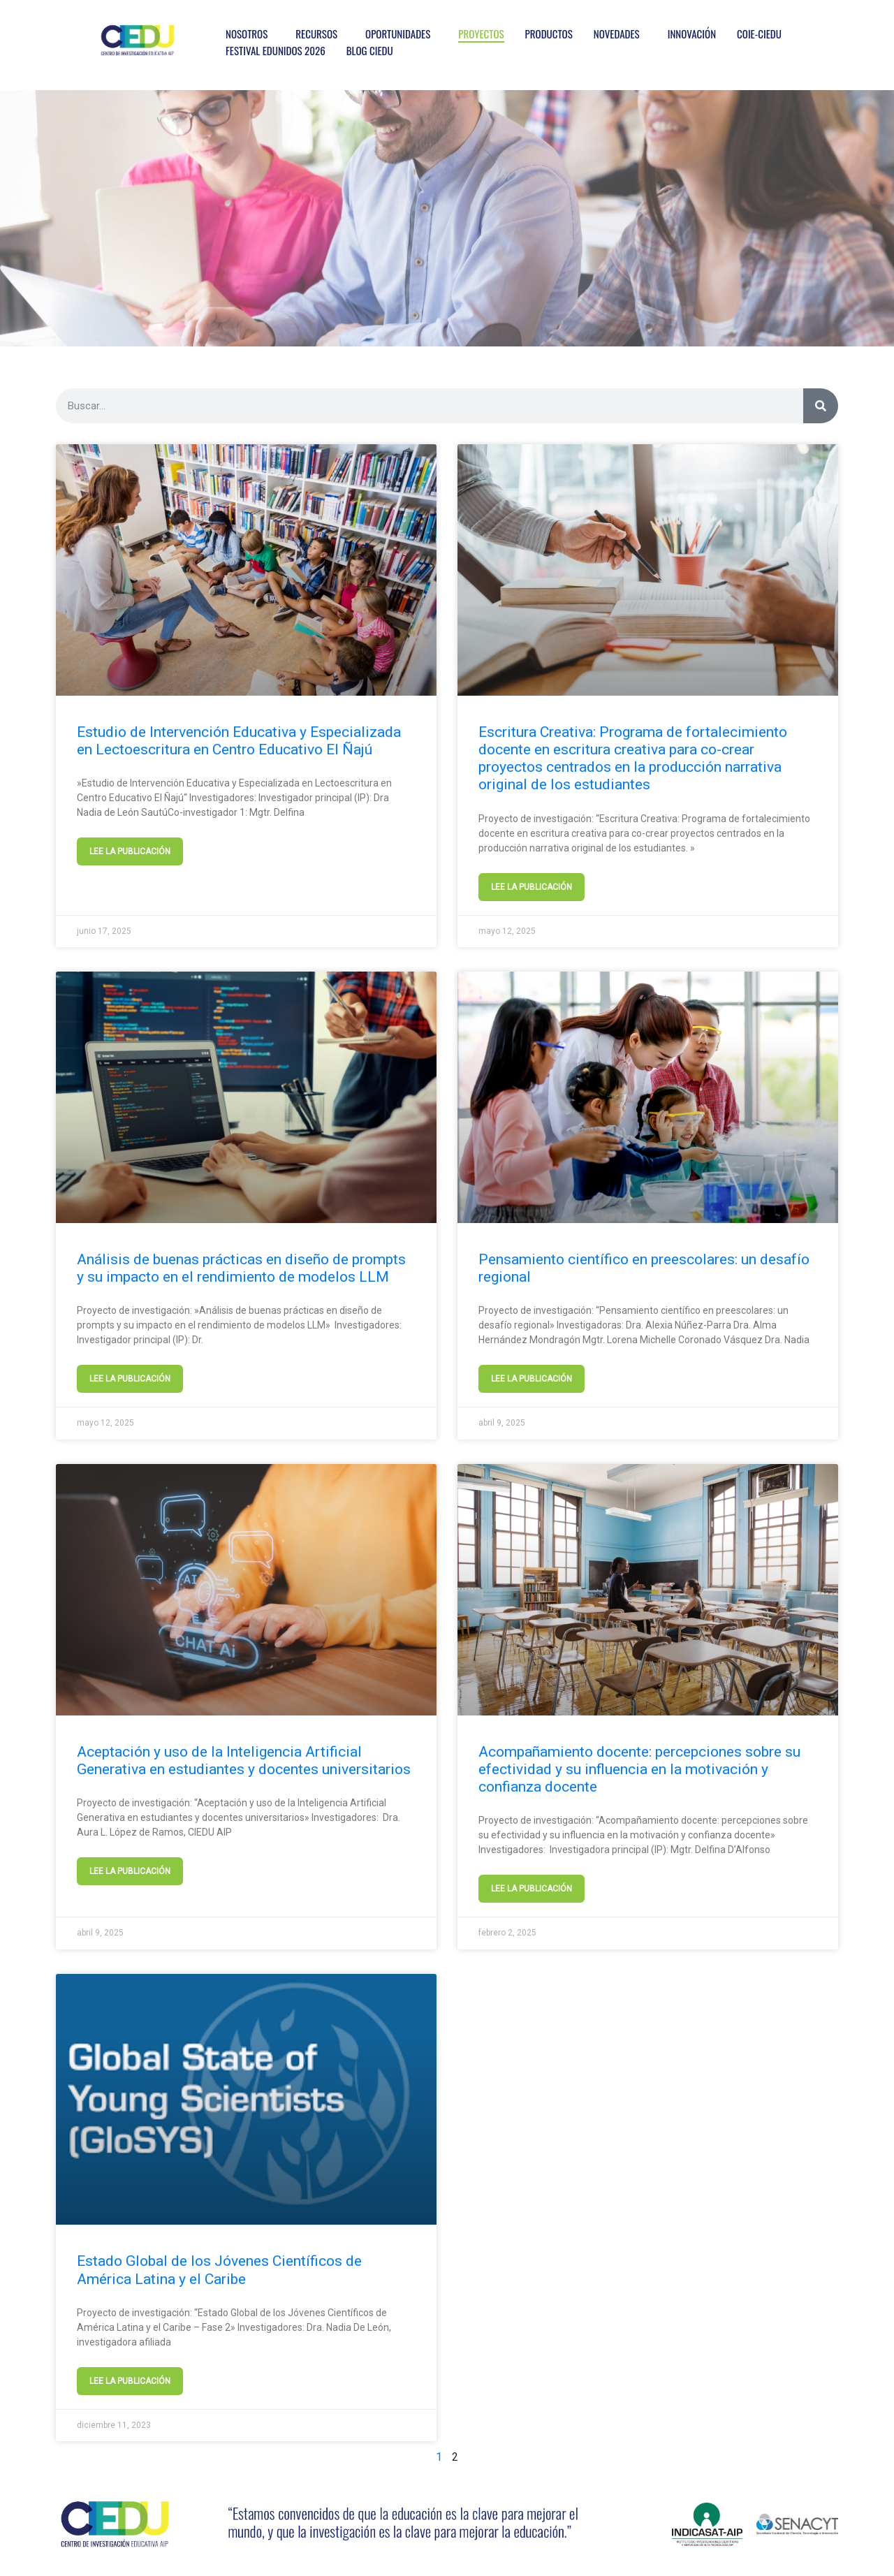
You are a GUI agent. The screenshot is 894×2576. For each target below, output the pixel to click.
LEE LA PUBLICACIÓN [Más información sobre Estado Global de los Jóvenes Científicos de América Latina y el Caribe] (129, 2381)
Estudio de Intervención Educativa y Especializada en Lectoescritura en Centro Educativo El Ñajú (239, 741)
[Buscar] (820, 405)
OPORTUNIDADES (397, 33)
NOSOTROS (247, 33)
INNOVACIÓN (692, 33)
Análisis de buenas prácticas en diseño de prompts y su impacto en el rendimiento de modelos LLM (241, 1268)
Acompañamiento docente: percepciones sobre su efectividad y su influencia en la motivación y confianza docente (639, 1769)
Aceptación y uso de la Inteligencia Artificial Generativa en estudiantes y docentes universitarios (244, 1760)
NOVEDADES (617, 33)
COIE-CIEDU (759, 33)
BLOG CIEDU (369, 50)
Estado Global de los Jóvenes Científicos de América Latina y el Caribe (219, 2270)
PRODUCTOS (549, 33)
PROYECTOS (481, 33)
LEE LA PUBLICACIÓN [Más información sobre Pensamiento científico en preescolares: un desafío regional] (531, 1379)
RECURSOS (316, 33)
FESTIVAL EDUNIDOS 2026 (275, 50)
